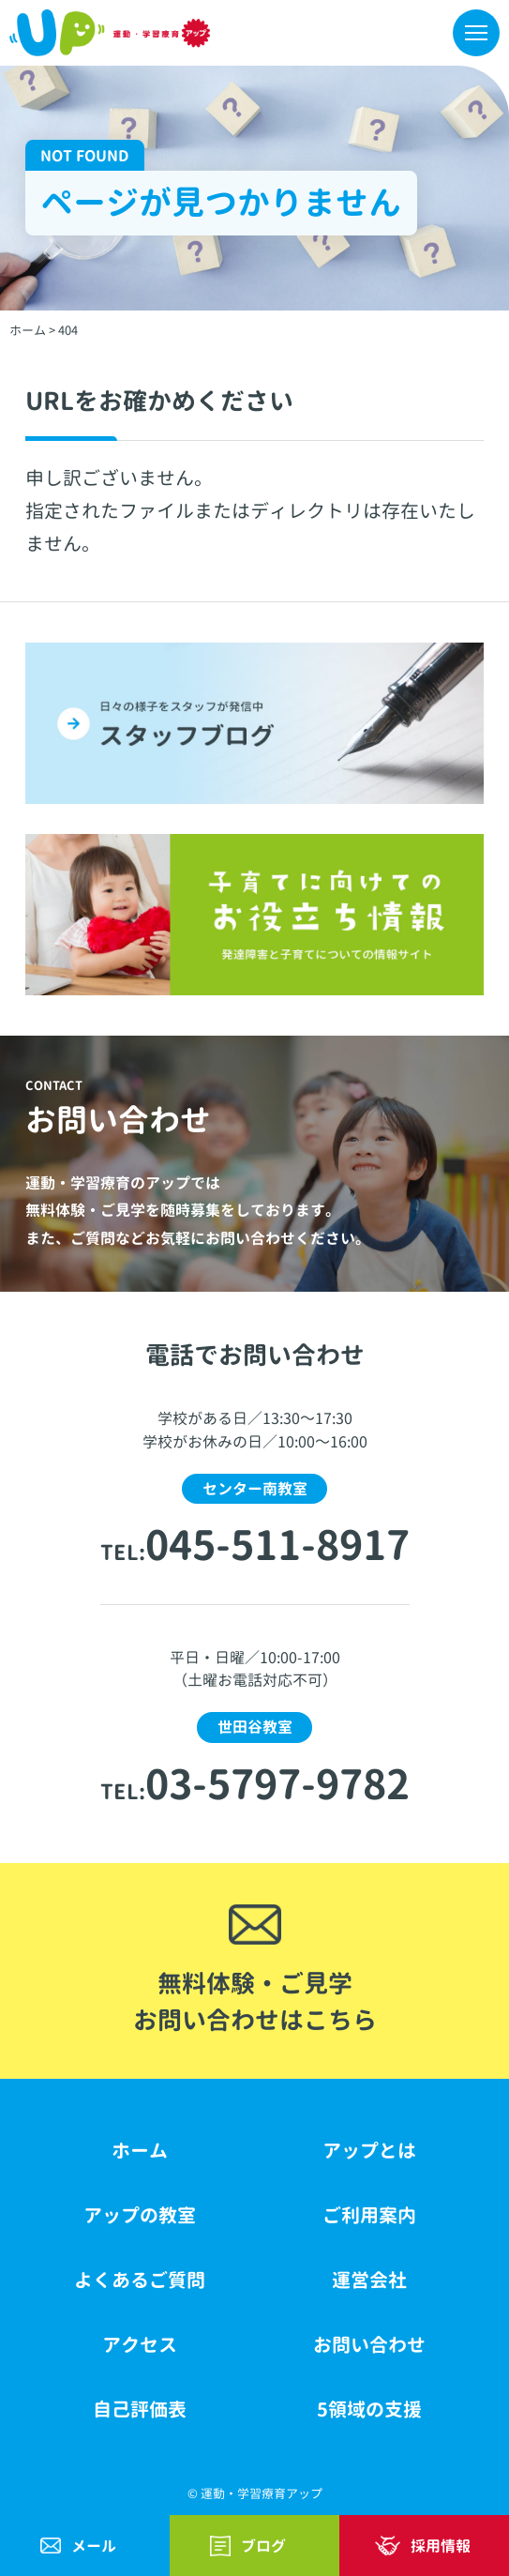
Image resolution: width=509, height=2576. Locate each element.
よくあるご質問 (139, 2280)
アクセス (139, 2344)
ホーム (140, 2150)
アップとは (369, 2150)
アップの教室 (139, 2215)
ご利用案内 (369, 2215)
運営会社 (369, 2280)
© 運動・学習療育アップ (254, 2493)
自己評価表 (140, 2409)
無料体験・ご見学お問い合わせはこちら (255, 2001)
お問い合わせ (369, 2344)
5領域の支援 (369, 2409)
